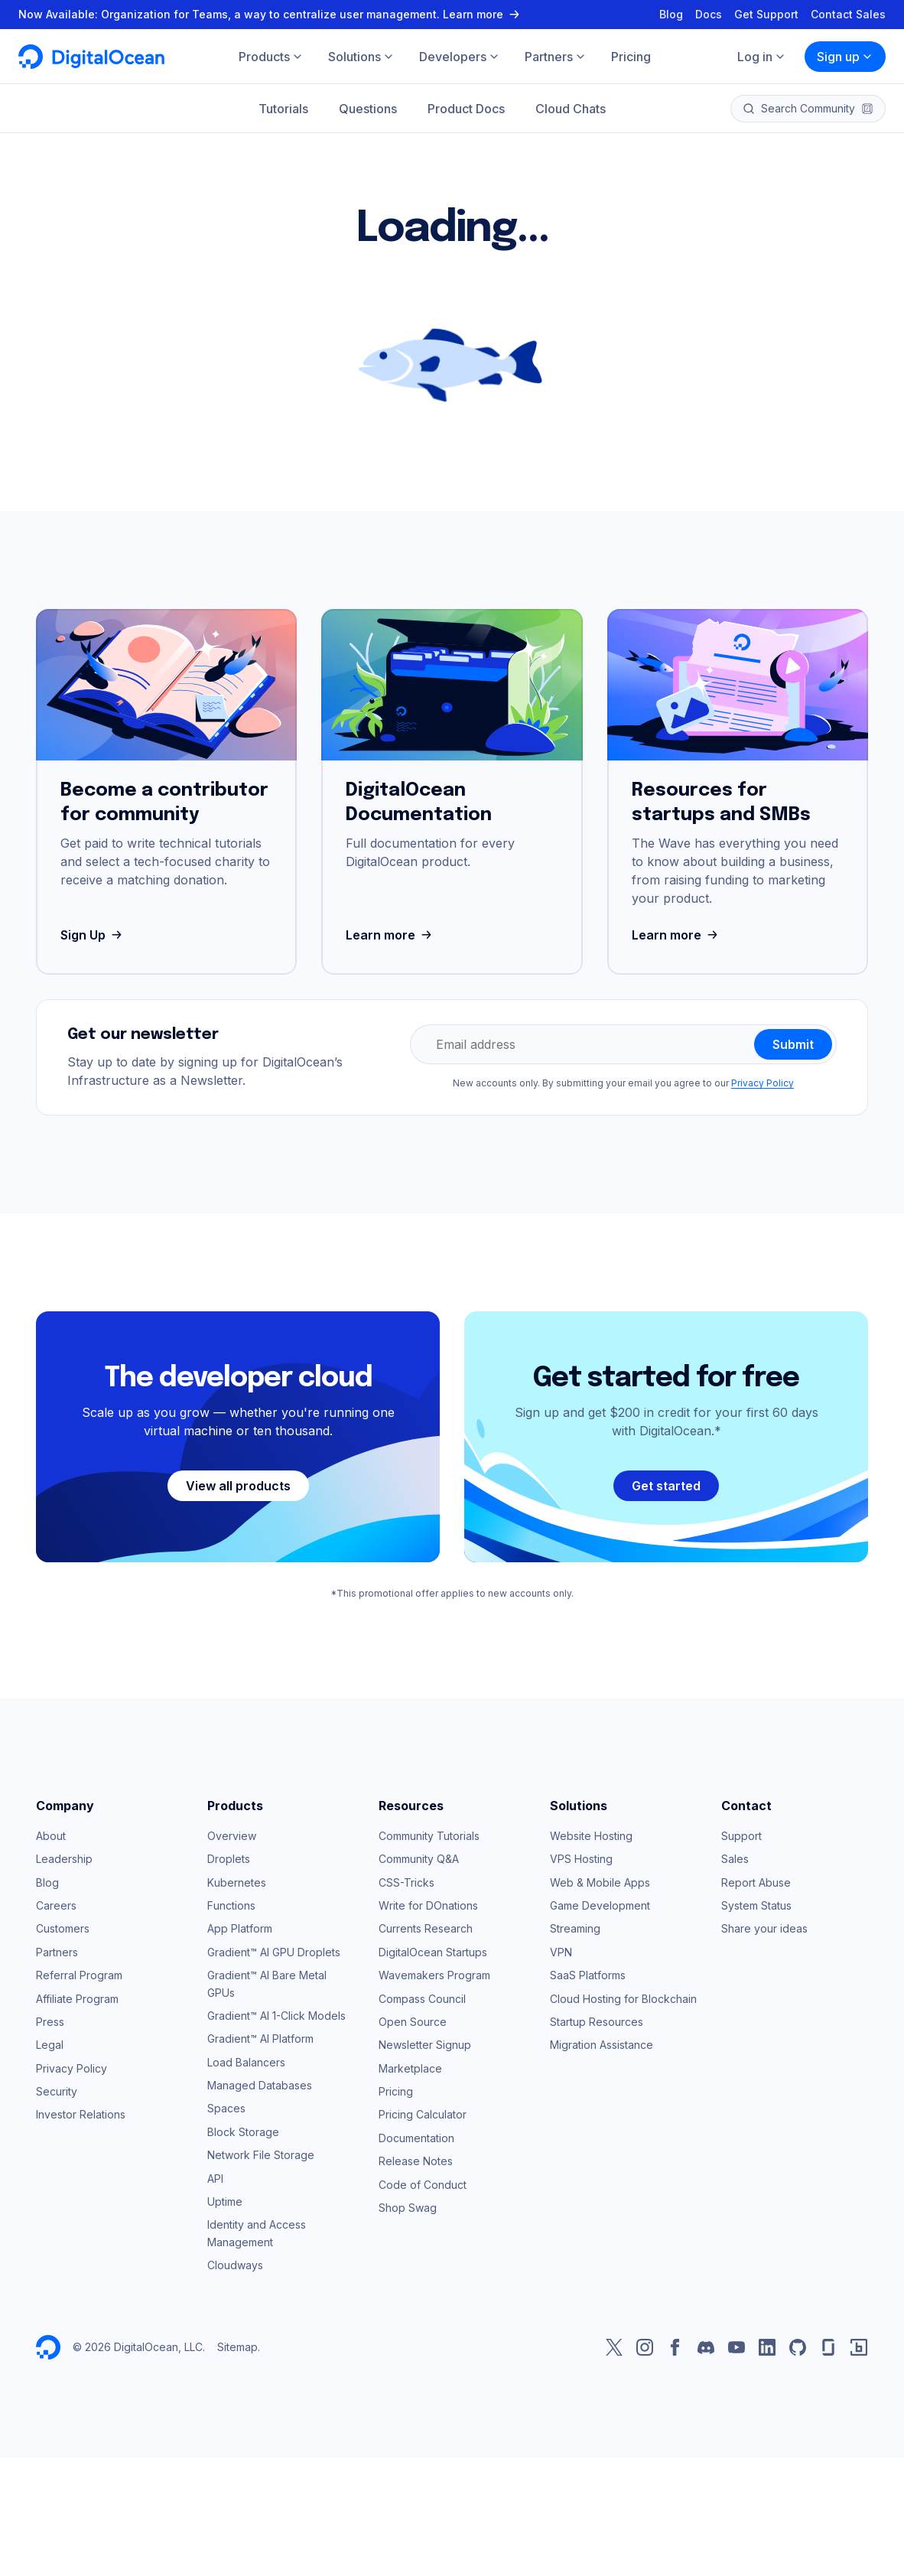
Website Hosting (591, 1835)
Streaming (575, 1928)
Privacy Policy (762, 1083)
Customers (62, 1928)
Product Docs (466, 108)
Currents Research (426, 1928)
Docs (708, 14)
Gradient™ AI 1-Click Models (276, 2015)
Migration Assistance (601, 2044)
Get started (666, 1485)
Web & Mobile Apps (600, 1882)
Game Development (600, 1905)
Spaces (226, 2108)
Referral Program (79, 1975)
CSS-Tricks (406, 1882)
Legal (49, 2044)
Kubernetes (236, 1882)
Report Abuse (756, 1882)
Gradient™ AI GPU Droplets (273, 1952)
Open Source (413, 2021)
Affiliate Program (77, 1998)
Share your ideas (764, 1928)
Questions (368, 108)
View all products (238, 1485)
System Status (756, 1905)
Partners (57, 1952)
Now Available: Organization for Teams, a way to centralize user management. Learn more (270, 14)
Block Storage (243, 2131)
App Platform (239, 1928)
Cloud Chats (570, 108)
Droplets (228, 1858)
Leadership (64, 1858)
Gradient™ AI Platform (260, 2038)
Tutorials (283, 108)
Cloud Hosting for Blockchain (623, 1998)
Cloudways (235, 2265)
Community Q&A (419, 1858)
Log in (761, 56)
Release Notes (416, 2160)
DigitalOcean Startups (433, 1952)
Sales (735, 1858)
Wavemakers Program (434, 1975)
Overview (231, 1835)
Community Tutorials (429, 1835)
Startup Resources (596, 2021)
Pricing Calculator (423, 2114)
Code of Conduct (423, 2184)
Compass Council (422, 1998)
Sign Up (92, 935)
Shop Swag (408, 2207)
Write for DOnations (428, 1905)
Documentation (416, 2137)
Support (741, 1835)
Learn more (390, 935)
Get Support (766, 14)
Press (50, 2021)
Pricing (396, 2091)
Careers (56, 1905)
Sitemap (237, 2346)
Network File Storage (260, 2154)
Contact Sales (848, 14)
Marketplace (410, 2068)
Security (56, 2091)
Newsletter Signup (425, 2044)
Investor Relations (80, 2114)
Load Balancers (246, 2062)
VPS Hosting (581, 1858)
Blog (671, 14)
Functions (231, 1905)
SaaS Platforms (588, 1975)
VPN (561, 1952)
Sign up (845, 56)
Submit (793, 1044)
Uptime (224, 2201)
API (215, 2178)
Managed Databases (259, 2085)
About (51, 1835)
